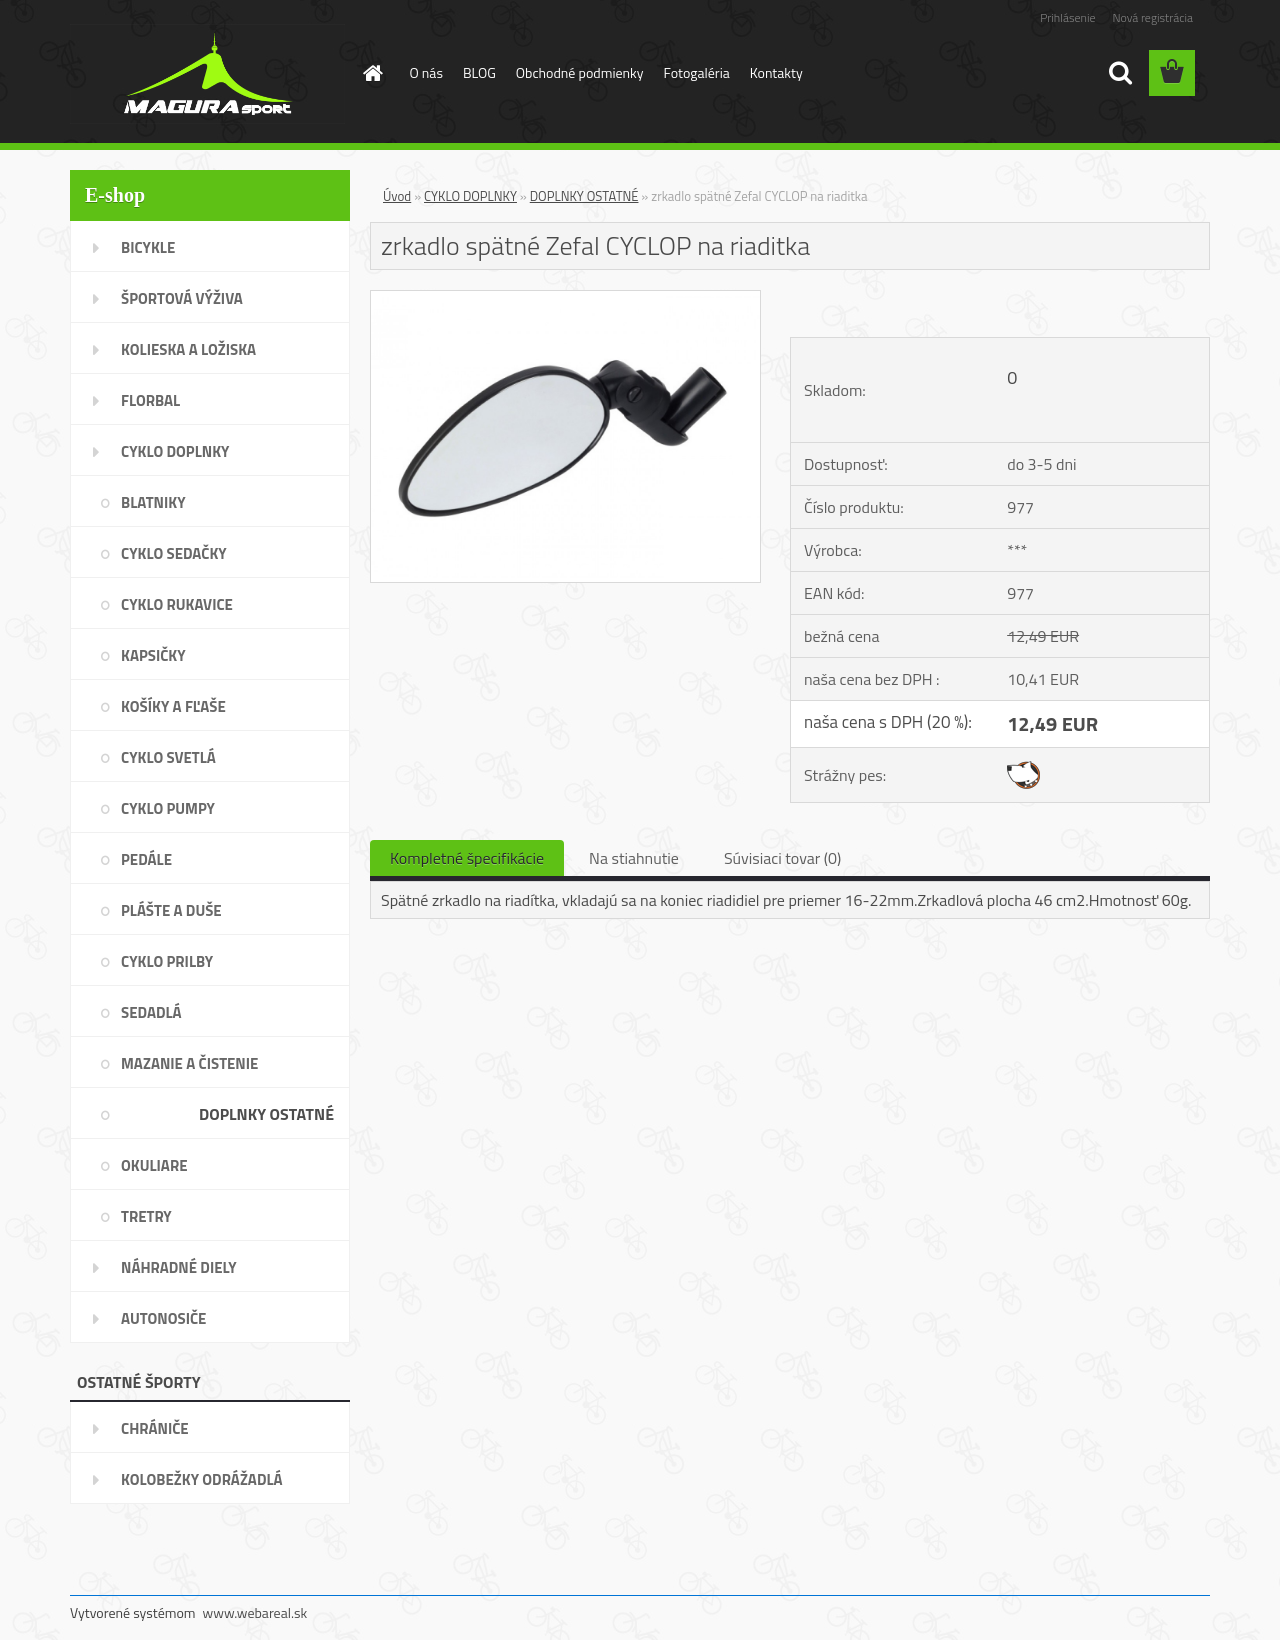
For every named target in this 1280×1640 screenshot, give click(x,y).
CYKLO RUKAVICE (177, 604)
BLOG (479, 72)
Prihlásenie (1067, 17)
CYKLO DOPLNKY (175, 451)
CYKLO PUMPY (168, 808)
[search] (1120, 73)
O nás (426, 72)
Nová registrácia (1152, 17)
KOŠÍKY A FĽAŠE (173, 706)
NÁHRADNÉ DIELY (179, 1267)
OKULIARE (154, 1165)
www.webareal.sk (255, 1612)
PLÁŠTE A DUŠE (171, 910)
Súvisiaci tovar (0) (782, 858)
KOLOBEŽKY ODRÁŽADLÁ (202, 1479)
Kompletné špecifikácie (467, 858)
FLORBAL (150, 400)
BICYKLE (148, 247)
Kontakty (776, 72)
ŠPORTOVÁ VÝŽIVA (182, 298)
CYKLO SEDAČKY (174, 553)
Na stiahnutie (634, 858)
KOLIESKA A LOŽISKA (188, 349)
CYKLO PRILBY (167, 961)
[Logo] (207, 74)
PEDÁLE (146, 859)
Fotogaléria (697, 72)
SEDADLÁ (151, 1012)
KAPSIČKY (153, 655)
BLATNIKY (153, 502)
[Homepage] (372, 73)
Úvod (397, 196)
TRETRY (146, 1216)
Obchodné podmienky (580, 72)
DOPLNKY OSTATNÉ (266, 1114)
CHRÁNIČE (155, 1428)
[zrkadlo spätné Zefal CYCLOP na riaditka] (565, 299)
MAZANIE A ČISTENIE (189, 1063)
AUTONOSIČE (163, 1318)
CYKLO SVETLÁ (168, 757)
